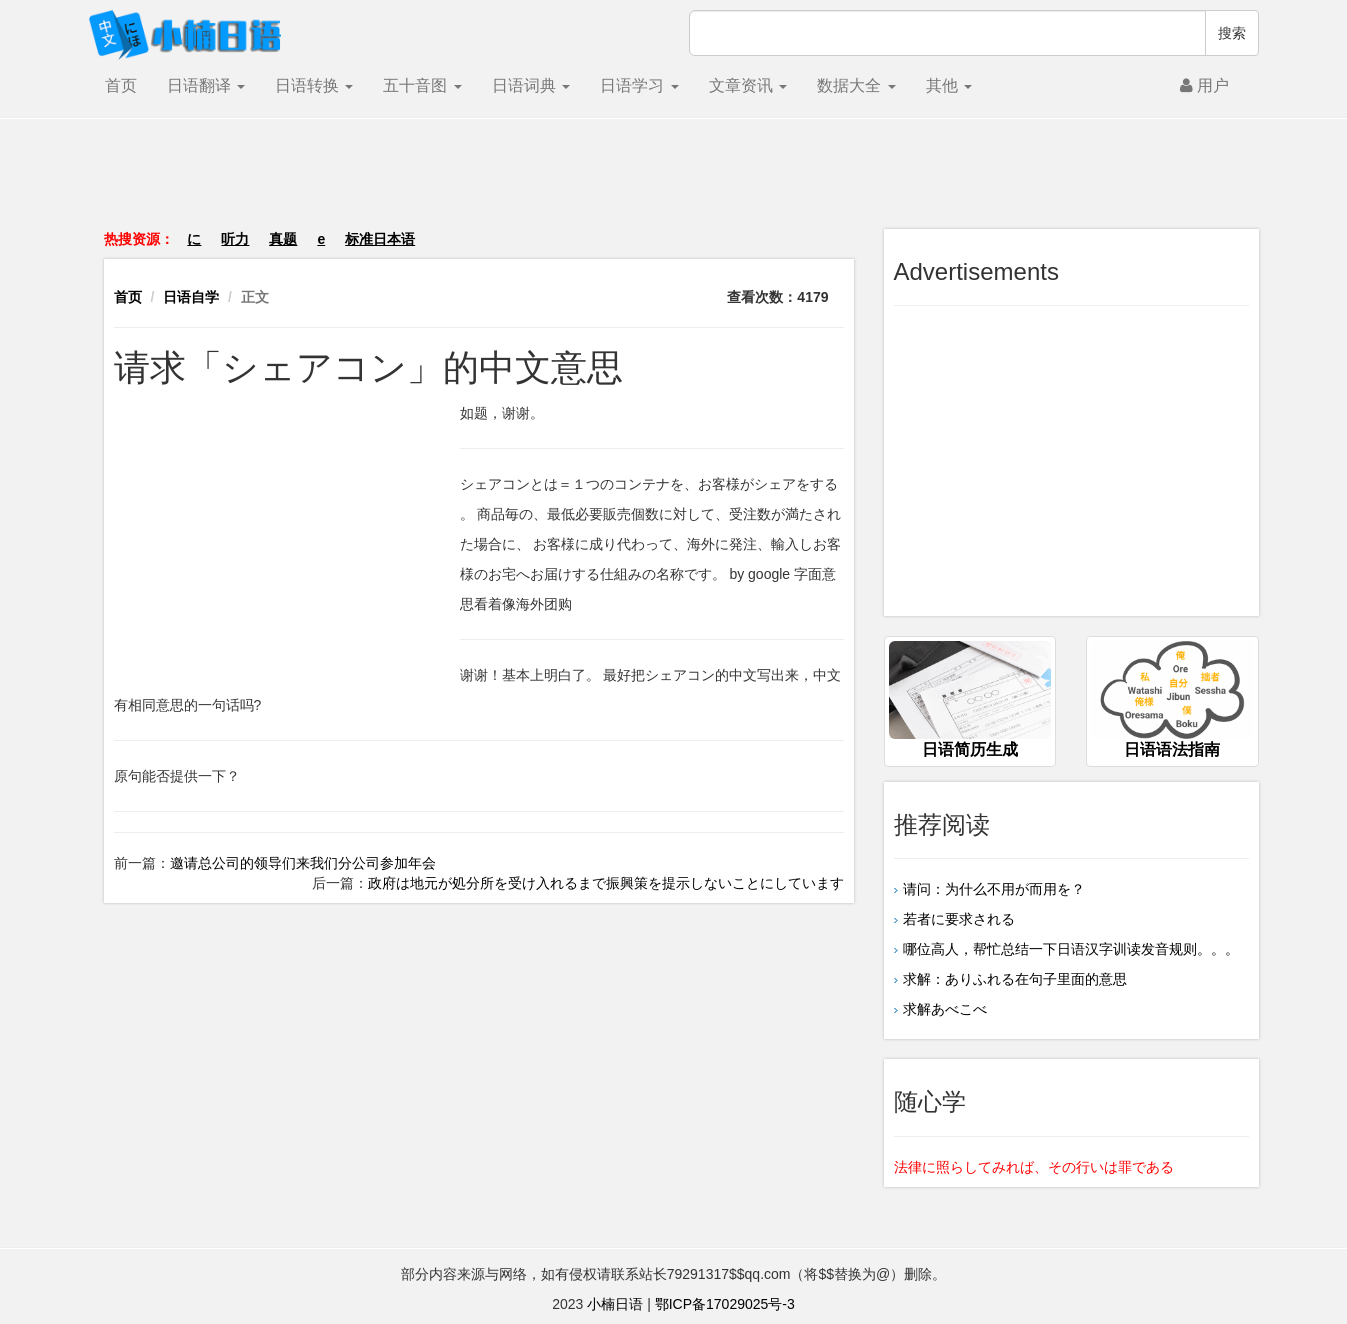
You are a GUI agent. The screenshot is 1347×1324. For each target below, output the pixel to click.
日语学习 (639, 85)
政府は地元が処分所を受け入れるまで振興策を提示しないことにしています (606, 883)
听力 (235, 239)
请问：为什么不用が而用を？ (994, 889)
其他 (949, 85)
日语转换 (314, 85)
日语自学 (191, 297)
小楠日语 (615, 1304)
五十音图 (422, 85)
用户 (1204, 85)
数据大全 (856, 85)
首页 (121, 85)
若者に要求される (959, 919)
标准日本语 (380, 239)
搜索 (1232, 33)
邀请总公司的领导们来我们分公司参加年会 (303, 863)
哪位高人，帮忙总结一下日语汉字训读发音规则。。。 (1071, 949)
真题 (283, 239)
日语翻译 (206, 85)
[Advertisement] (674, 184)
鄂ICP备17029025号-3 (725, 1304)
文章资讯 (748, 85)
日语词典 (531, 85)
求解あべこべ (945, 1009)
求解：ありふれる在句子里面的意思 (1015, 979)
